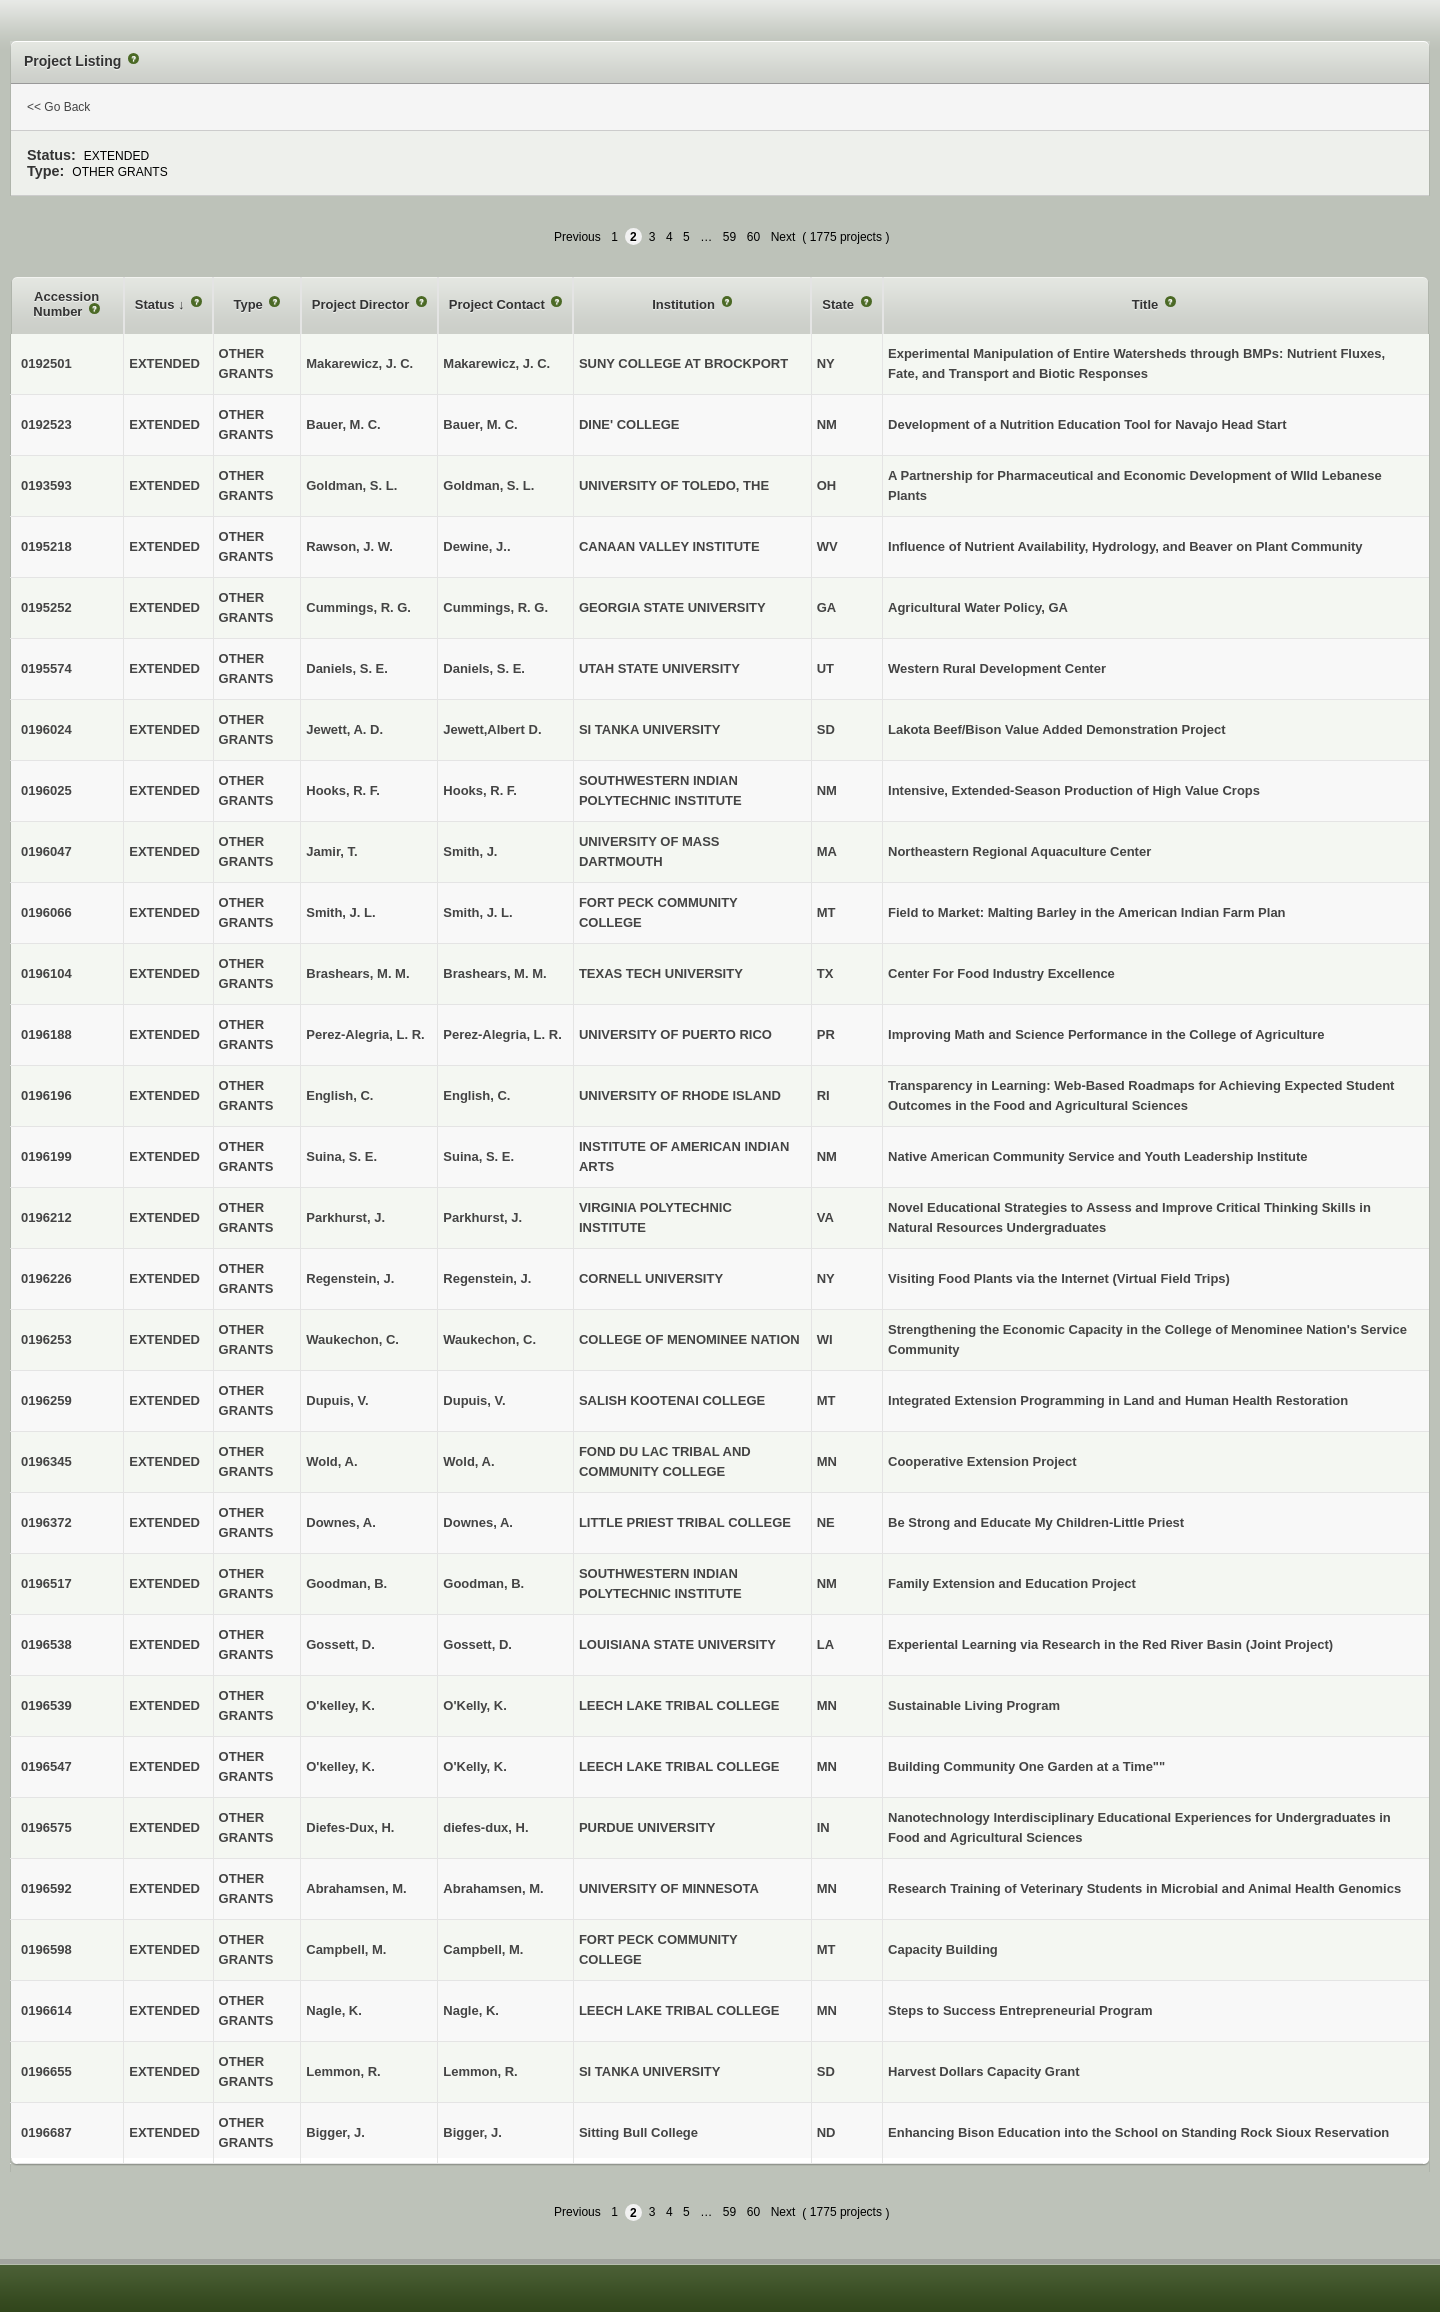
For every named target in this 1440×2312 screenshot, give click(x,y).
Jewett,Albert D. (492, 729)
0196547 (46, 1766)
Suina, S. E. (478, 1156)
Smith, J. (470, 851)
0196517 (46, 1583)
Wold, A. (468, 1461)
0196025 (46, 790)
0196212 (46, 1217)
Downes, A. (478, 1522)
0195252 (46, 607)
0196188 (46, 1034)
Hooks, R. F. (480, 790)
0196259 (46, 1400)
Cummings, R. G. (495, 607)
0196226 (46, 1278)
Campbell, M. (483, 1949)
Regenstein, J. (487, 1278)
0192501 (46, 363)
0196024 (46, 729)
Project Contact (499, 304)
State (839, 304)
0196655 (46, 2071)
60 (753, 237)
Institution (685, 304)
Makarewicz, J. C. (496, 363)
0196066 (46, 912)
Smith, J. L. (477, 912)
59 (729, 237)
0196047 (46, 851)
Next (783, 237)
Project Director (362, 304)
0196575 (46, 1827)
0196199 (46, 1156)
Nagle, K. (471, 2010)
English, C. (476, 1095)
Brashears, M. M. (494, 973)
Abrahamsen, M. (493, 1888)
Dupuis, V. (474, 1400)
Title (1147, 304)
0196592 (46, 1888)
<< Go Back (58, 107)
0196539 (46, 1705)
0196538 (46, 1644)
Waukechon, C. (489, 1339)
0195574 (46, 668)
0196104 (46, 973)
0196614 (46, 2010)
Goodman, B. (483, 1583)
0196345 (46, 1461)
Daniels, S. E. (484, 668)
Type (249, 304)
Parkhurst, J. (482, 1217)
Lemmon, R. (480, 2071)
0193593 (46, 485)
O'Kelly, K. (475, 1705)
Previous (577, 237)
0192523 (46, 424)
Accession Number (66, 304)
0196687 (46, 2132)
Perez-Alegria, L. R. (502, 1034)
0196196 (46, 1095)
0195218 (46, 546)
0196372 (46, 1522)
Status (156, 304)
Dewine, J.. (476, 546)
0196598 (46, 1949)
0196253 (46, 1339)
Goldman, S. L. (488, 485)
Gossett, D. (477, 1644)
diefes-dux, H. (485, 1827)
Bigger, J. (472, 2132)
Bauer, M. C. (480, 424)
